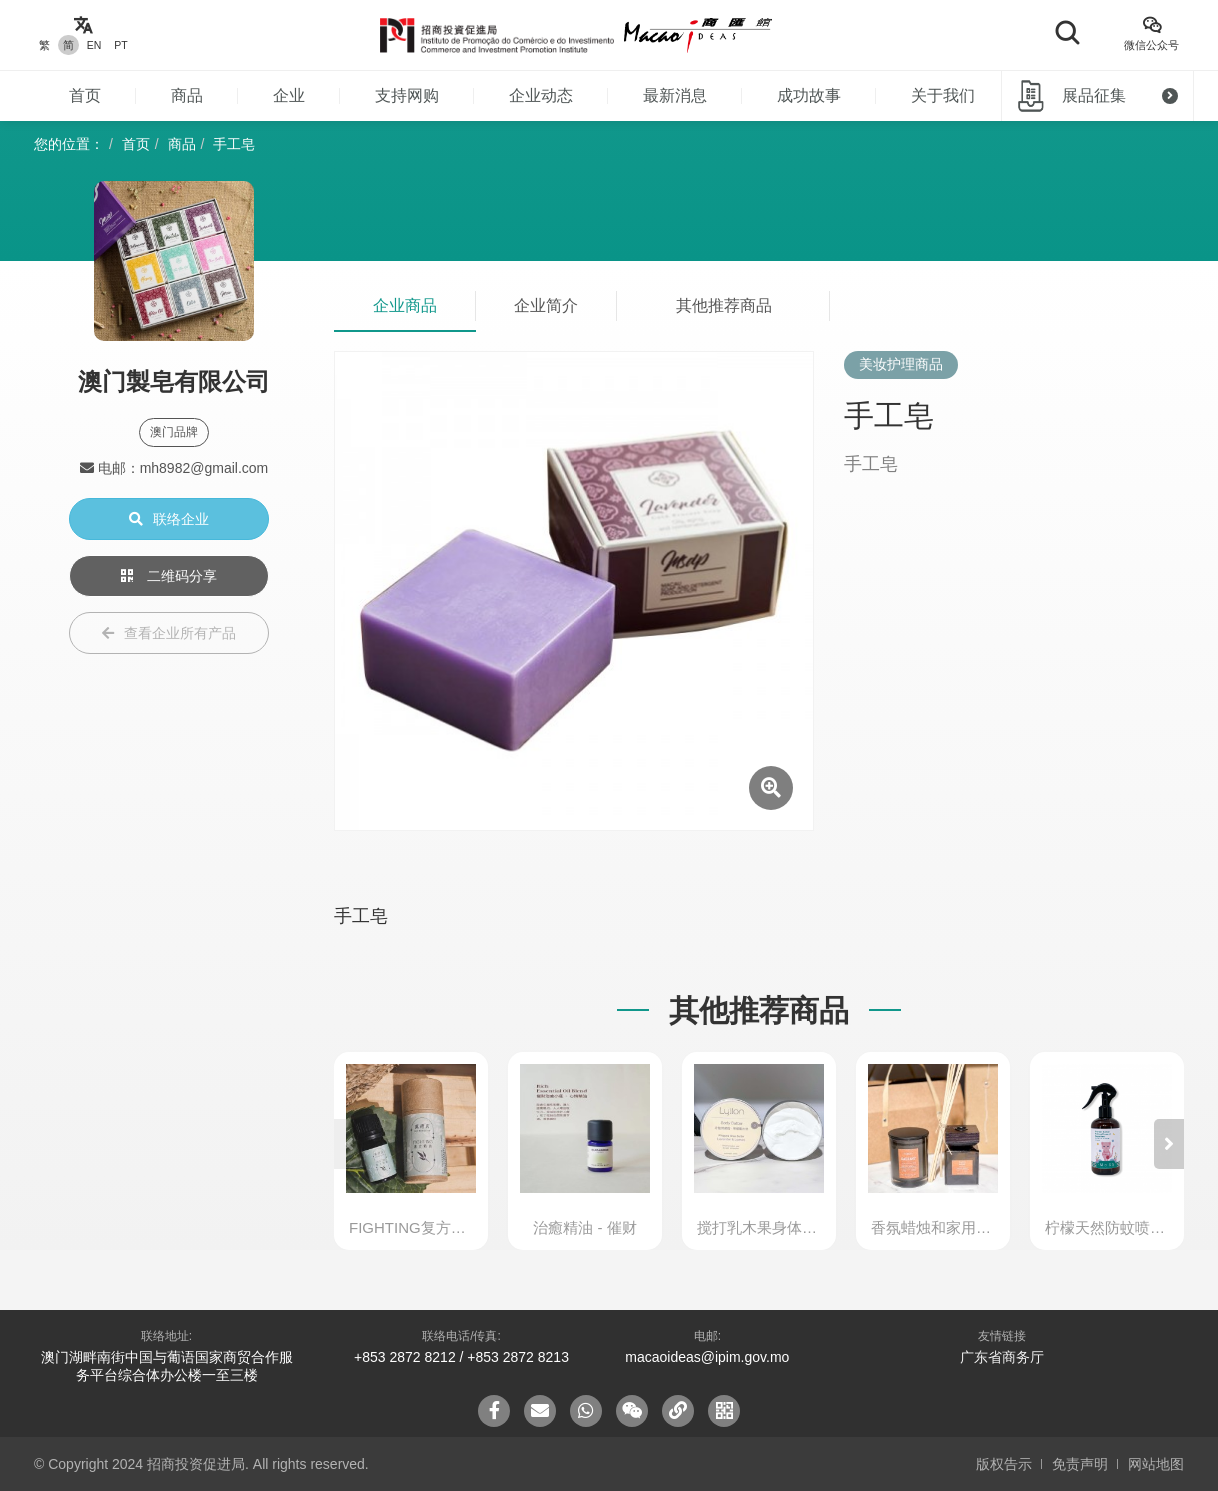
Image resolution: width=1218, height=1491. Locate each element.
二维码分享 (169, 576)
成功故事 (809, 95)
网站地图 (1156, 1464)
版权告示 (1004, 1464)
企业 (289, 95)
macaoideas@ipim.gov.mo (707, 1357)
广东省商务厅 (1002, 1357)
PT (120, 45)
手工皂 (234, 144)
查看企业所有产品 (169, 633)
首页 (85, 95)
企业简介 (546, 305)
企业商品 (405, 305)
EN (94, 45)
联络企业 (169, 519)
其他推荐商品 (724, 305)
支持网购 (407, 95)
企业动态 (541, 95)
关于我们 (943, 95)
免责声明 (1080, 1464)
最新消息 (675, 95)
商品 (187, 95)
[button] (1169, 1144)
